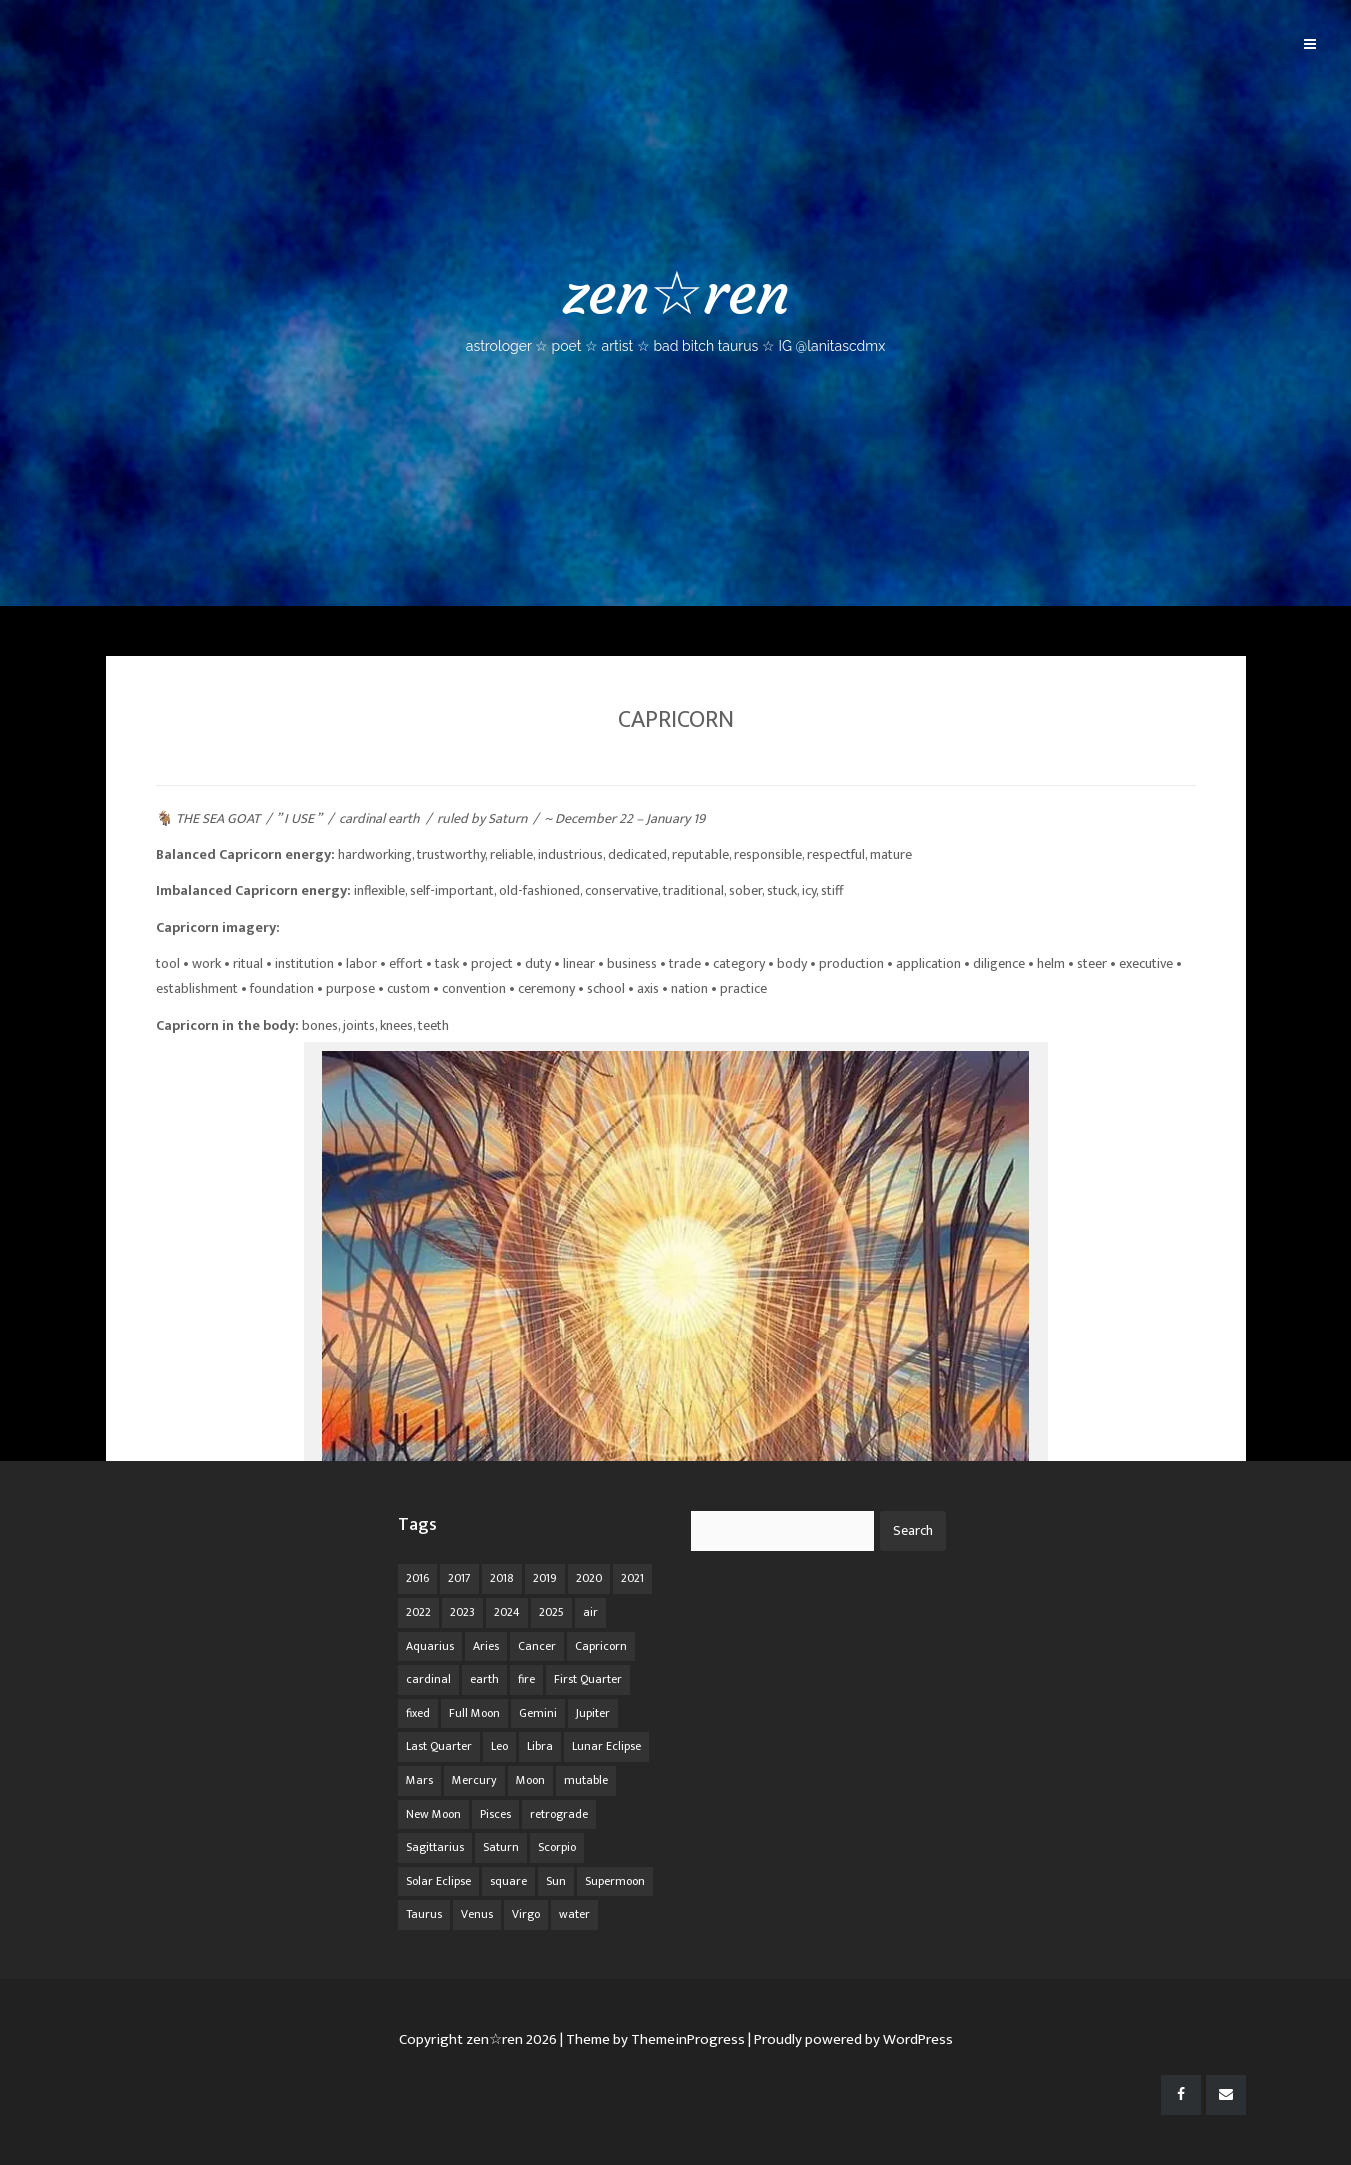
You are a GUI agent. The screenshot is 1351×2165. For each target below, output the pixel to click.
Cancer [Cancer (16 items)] (537, 1646)
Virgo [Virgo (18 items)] (526, 1914)
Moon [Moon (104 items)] (530, 1780)
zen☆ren (675, 305)
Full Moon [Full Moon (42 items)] (474, 1713)
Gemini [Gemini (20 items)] (538, 1713)
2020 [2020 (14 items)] (589, 1578)
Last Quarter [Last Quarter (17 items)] (439, 1746)
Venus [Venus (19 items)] (477, 1914)
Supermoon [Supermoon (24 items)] (615, 1881)
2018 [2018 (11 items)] (502, 1578)
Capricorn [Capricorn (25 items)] (601, 1646)
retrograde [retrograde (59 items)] (559, 1814)
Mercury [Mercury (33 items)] (474, 1780)
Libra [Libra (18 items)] (540, 1746)
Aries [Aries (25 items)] (486, 1646)
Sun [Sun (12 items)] (556, 1881)
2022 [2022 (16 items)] (418, 1612)
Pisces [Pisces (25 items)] (495, 1814)
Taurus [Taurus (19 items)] (424, 1914)
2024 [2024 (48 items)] (507, 1612)
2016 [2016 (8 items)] (417, 1578)
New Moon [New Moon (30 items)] (433, 1814)
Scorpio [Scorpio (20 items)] (557, 1847)
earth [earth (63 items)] (484, 1679)
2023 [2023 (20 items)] (462, 1612)
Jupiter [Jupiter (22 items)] (593, 1713)
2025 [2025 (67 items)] (551, 1612)
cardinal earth (379, 818)
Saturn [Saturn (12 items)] (501, 1847)
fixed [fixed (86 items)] (418, 1713)
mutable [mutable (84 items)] (586, 1780)
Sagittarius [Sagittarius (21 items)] (435, 1847)
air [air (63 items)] (590, 1612)
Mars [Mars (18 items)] (419, 1780)
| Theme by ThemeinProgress (652, 2039)
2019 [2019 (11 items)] (545, 1578)
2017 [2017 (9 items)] (459, 1578)
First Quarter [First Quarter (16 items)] (588, 1679)
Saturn (507, 818)
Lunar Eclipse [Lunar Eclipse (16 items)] (606, 1746)
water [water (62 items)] (574, 1914)
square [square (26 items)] (508, 1881)
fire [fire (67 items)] (526, 1679)
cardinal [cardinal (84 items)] (428, 1679)
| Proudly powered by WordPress (850, 2039)
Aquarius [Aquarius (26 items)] (430, 1646)
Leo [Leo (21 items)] (499, 1746)
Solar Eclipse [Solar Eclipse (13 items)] (438, 1881)
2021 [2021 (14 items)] (632, 1578)
